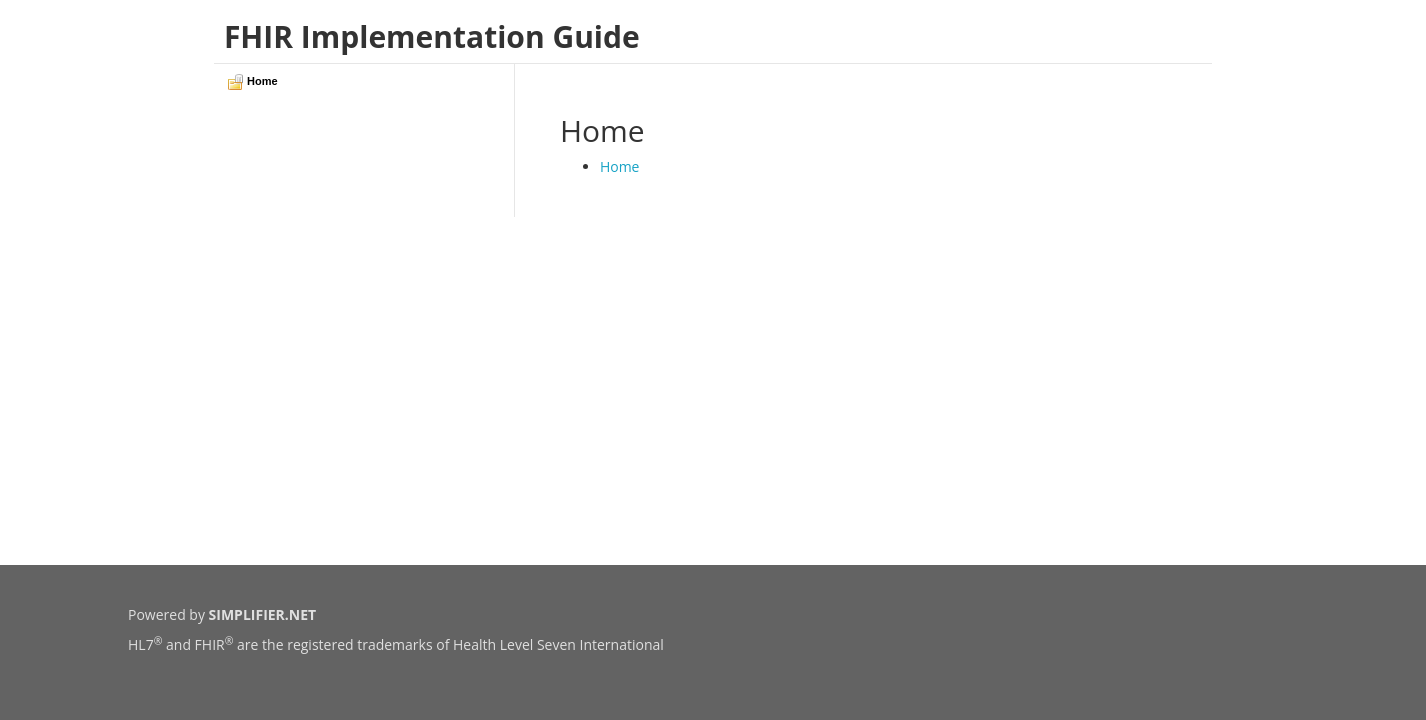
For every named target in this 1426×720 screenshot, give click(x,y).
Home (620, 166)
